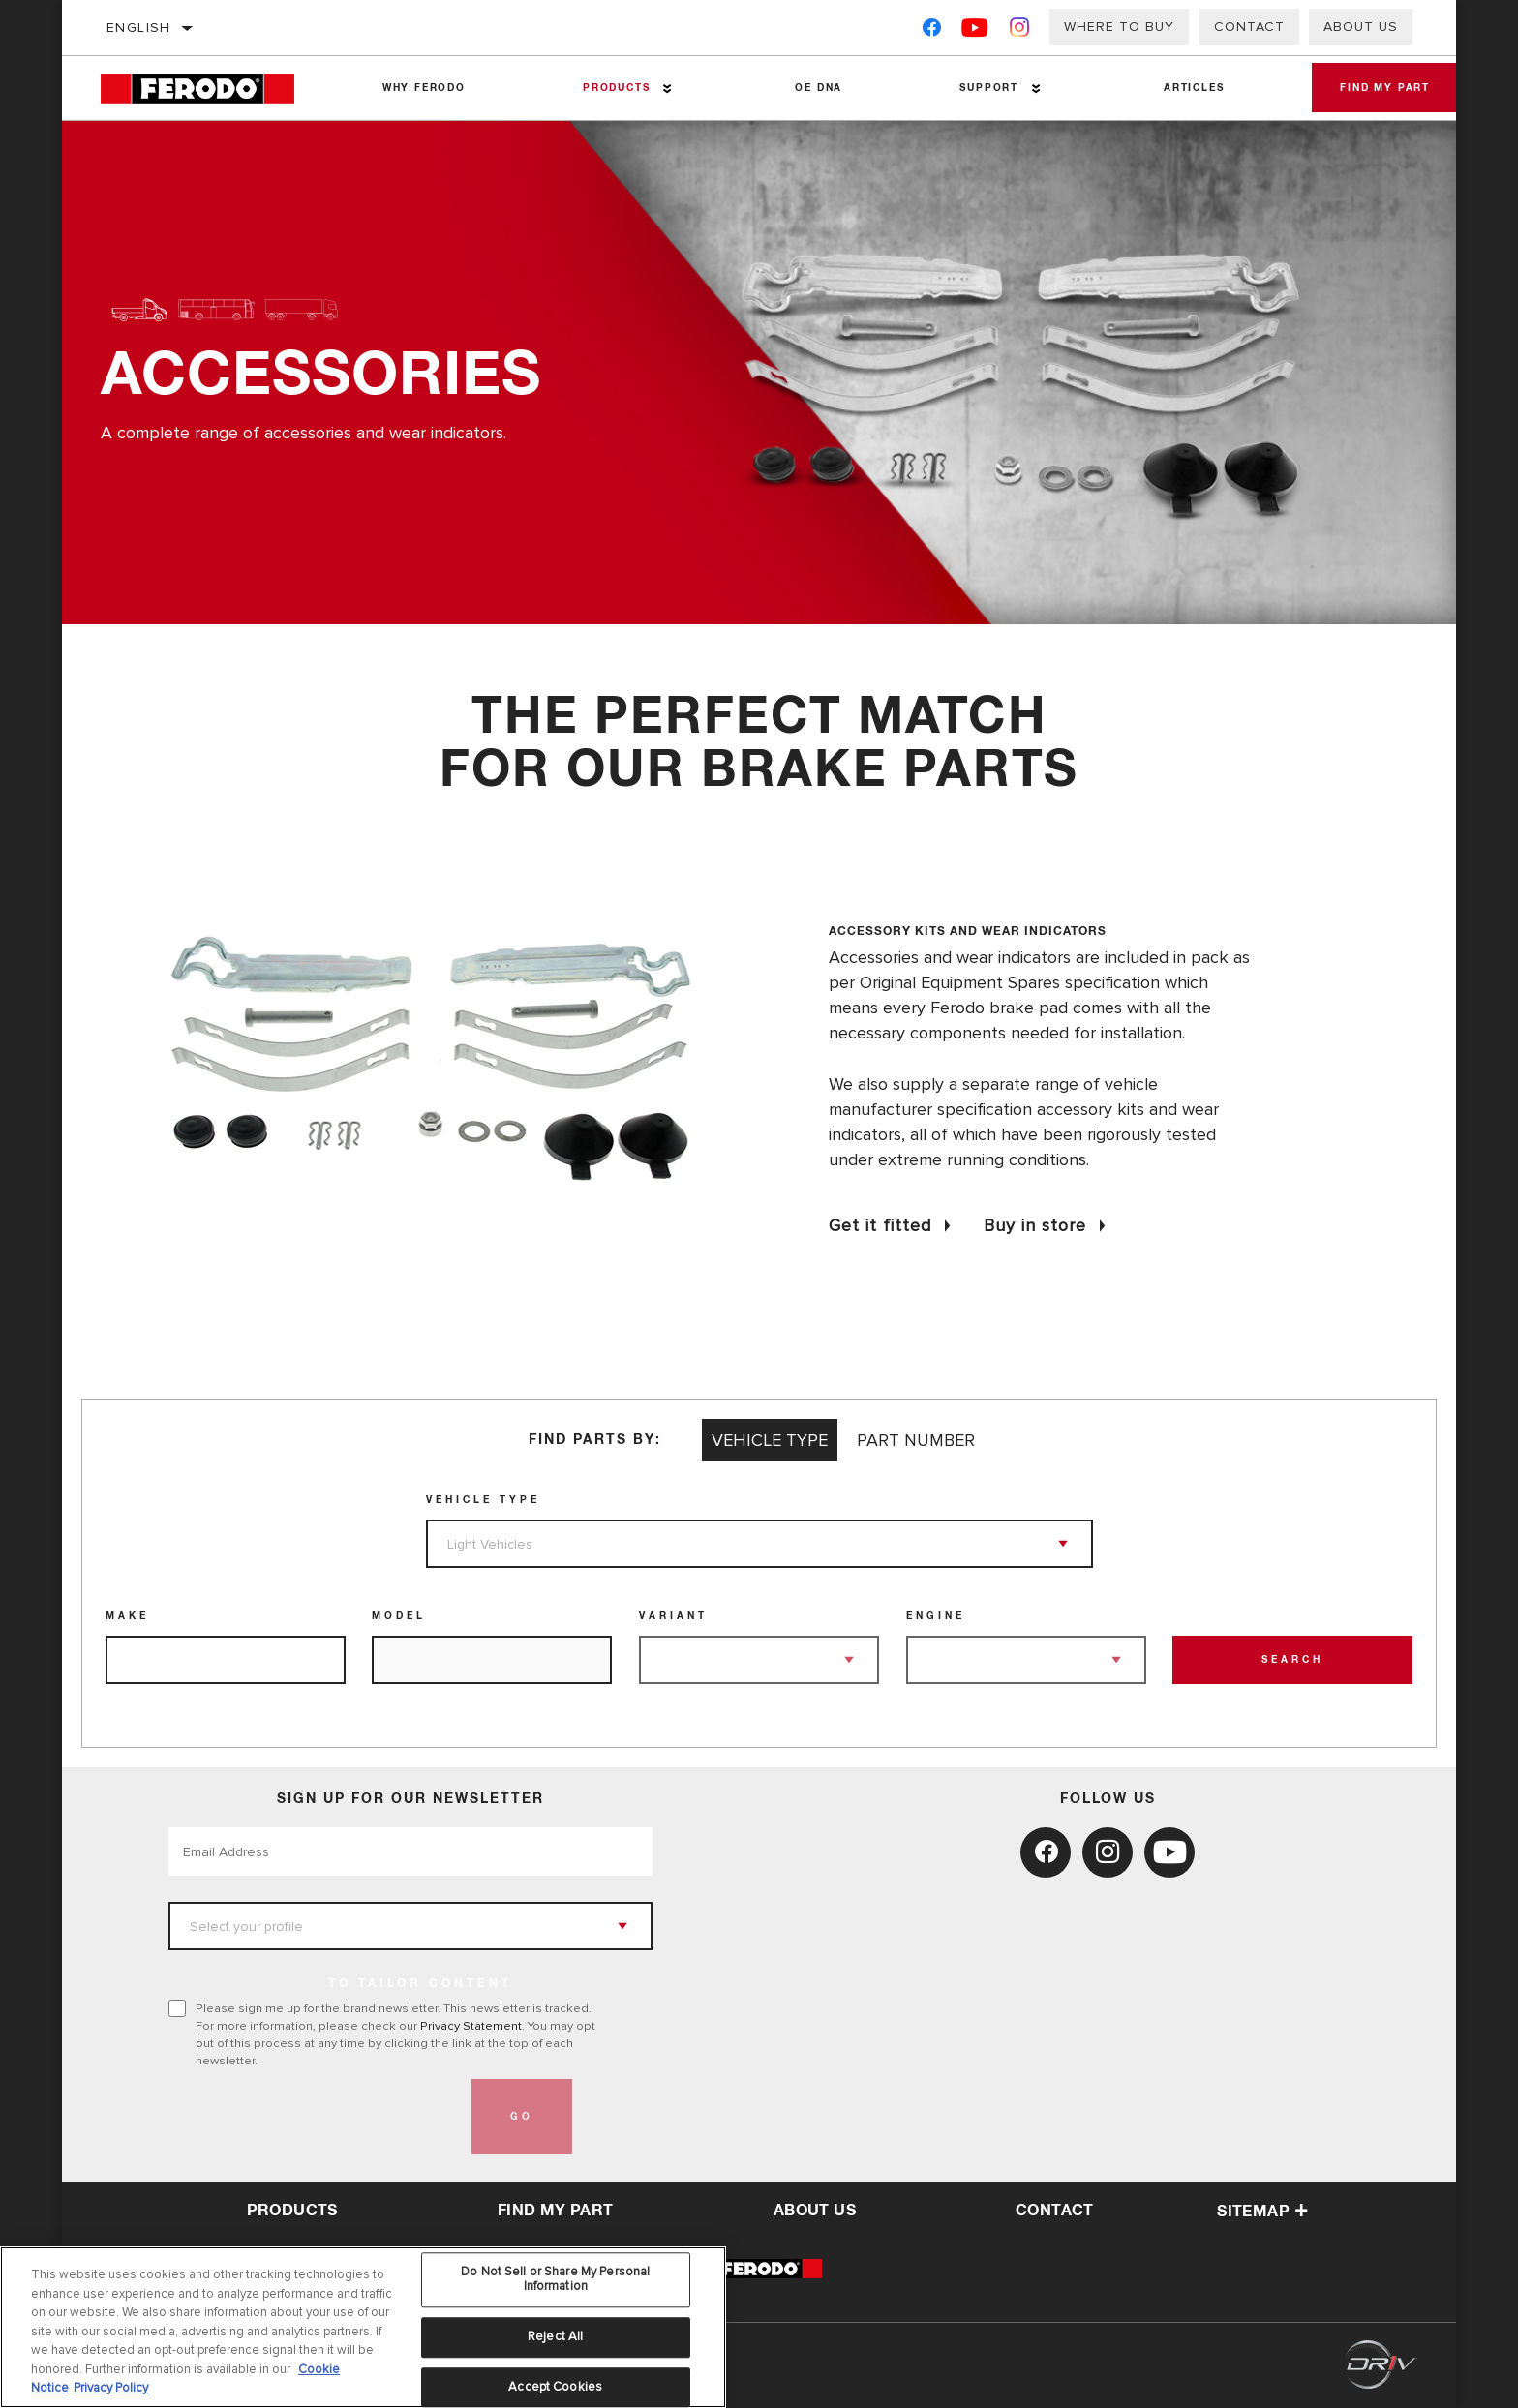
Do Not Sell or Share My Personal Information (555, 2279)
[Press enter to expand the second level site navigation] (661, 88)
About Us (1360, 26)
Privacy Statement (471, 2025)
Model (399, 1616)
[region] (363, 2327)
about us (815, 2210)
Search (1292, 1660)
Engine (935, 1616)
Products (609, 88)
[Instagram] (1020, 31)
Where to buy (1119, 26)
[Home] (211, 89)
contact (1055, 2210)
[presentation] (315, 2116)
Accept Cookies (555, 2386)
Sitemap (1262, 2211)
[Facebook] (932, 31)
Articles (1175, 88)
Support (974, 88)
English (138, 27)
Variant (673, 1616)
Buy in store (1035, 1225)
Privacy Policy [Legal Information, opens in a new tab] (111, 2387)
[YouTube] (975, 31)
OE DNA (809, 88)
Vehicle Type (483, 1500)
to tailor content (420, 1984)
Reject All (555, 2336)
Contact (1249, 26)
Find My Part (1374, 88)
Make (127, 1616)
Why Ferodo (421, 88)
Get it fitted (880, 1225)
